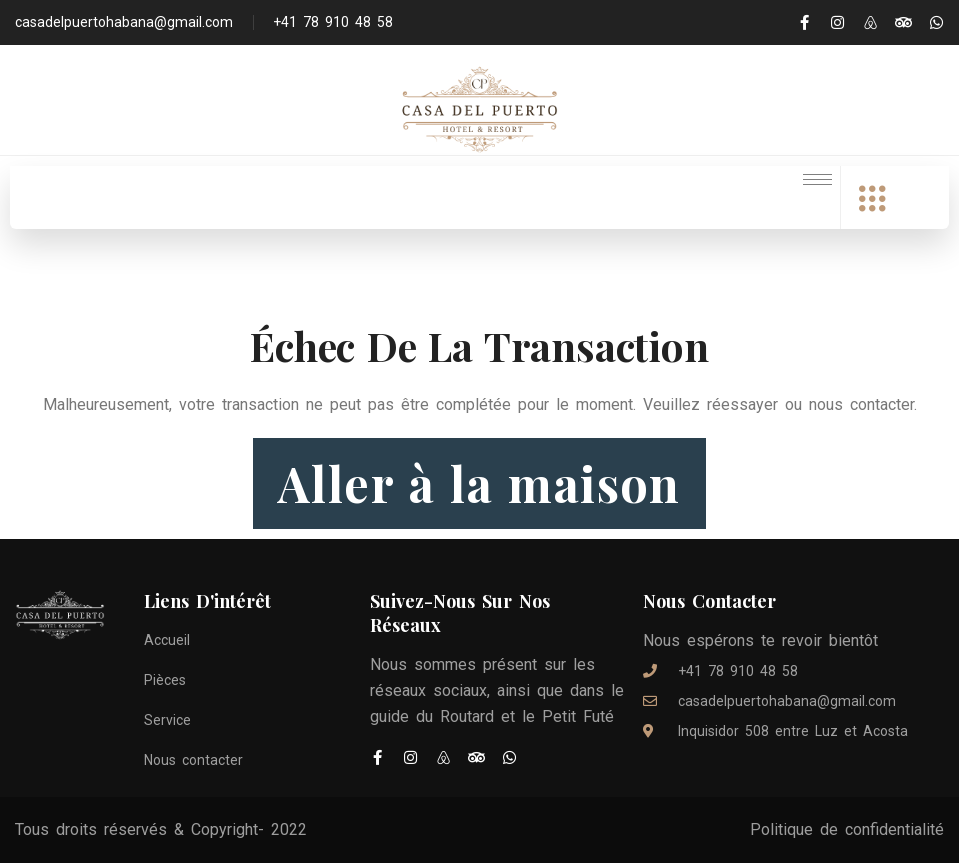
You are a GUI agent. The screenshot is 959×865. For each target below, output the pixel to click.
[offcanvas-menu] (872, 199)
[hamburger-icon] (817, 179)
